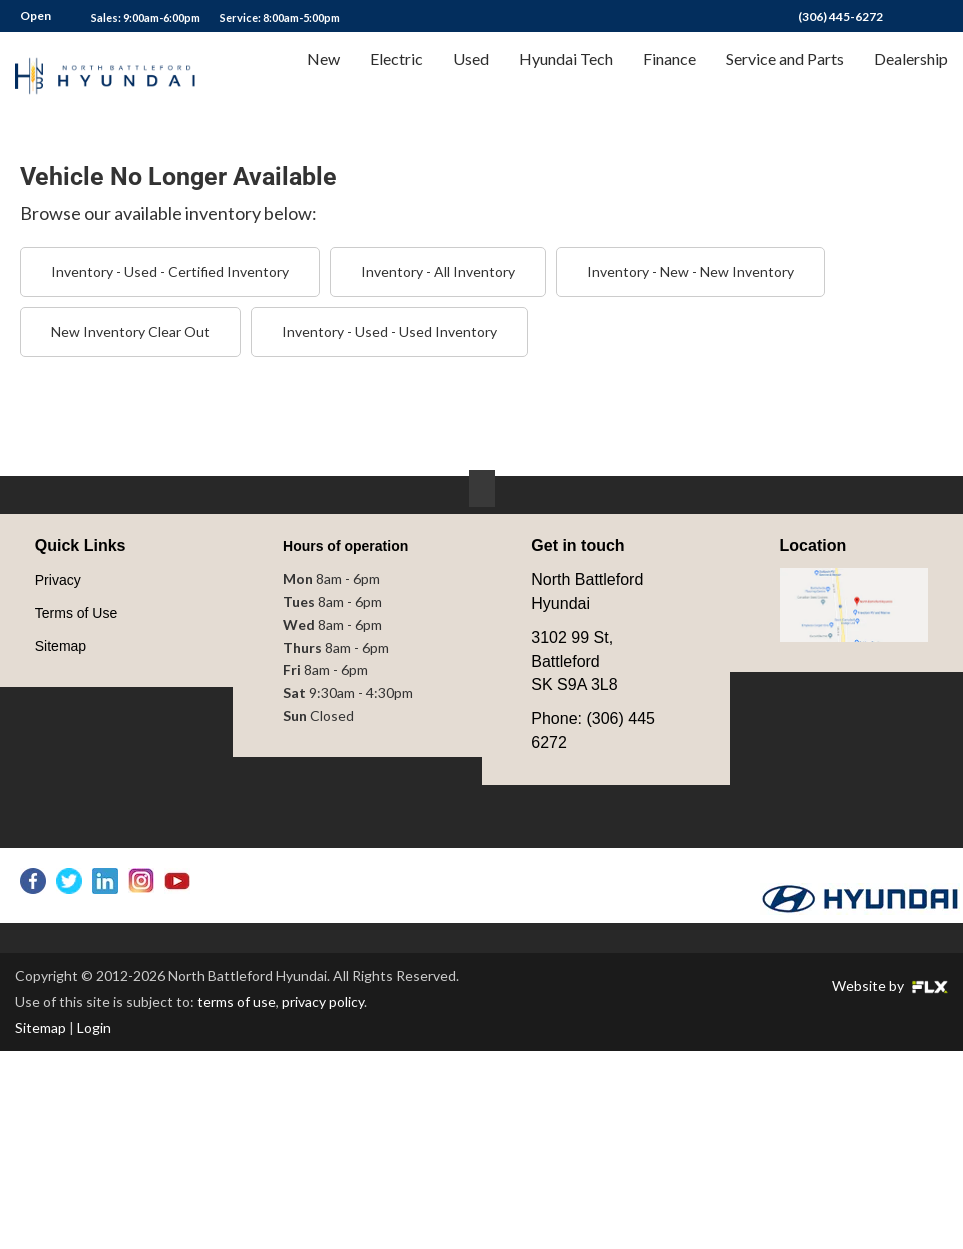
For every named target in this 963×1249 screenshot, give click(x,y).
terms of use (236, 1001)
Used (471, 76)
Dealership (911, 76)
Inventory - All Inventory (438, 271)
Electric (396, 76)
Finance (669, 76)
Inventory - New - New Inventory (690, 271)
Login (94, 1027)
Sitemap (40, 1027)
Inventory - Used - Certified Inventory (170, 271)
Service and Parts (785, 76)
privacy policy (323, 1001)
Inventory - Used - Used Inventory (389, 331)
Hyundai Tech (566, 76)
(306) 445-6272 (840, 16)
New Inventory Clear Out (130, 331)
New (323, 76)
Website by (890, 985)
